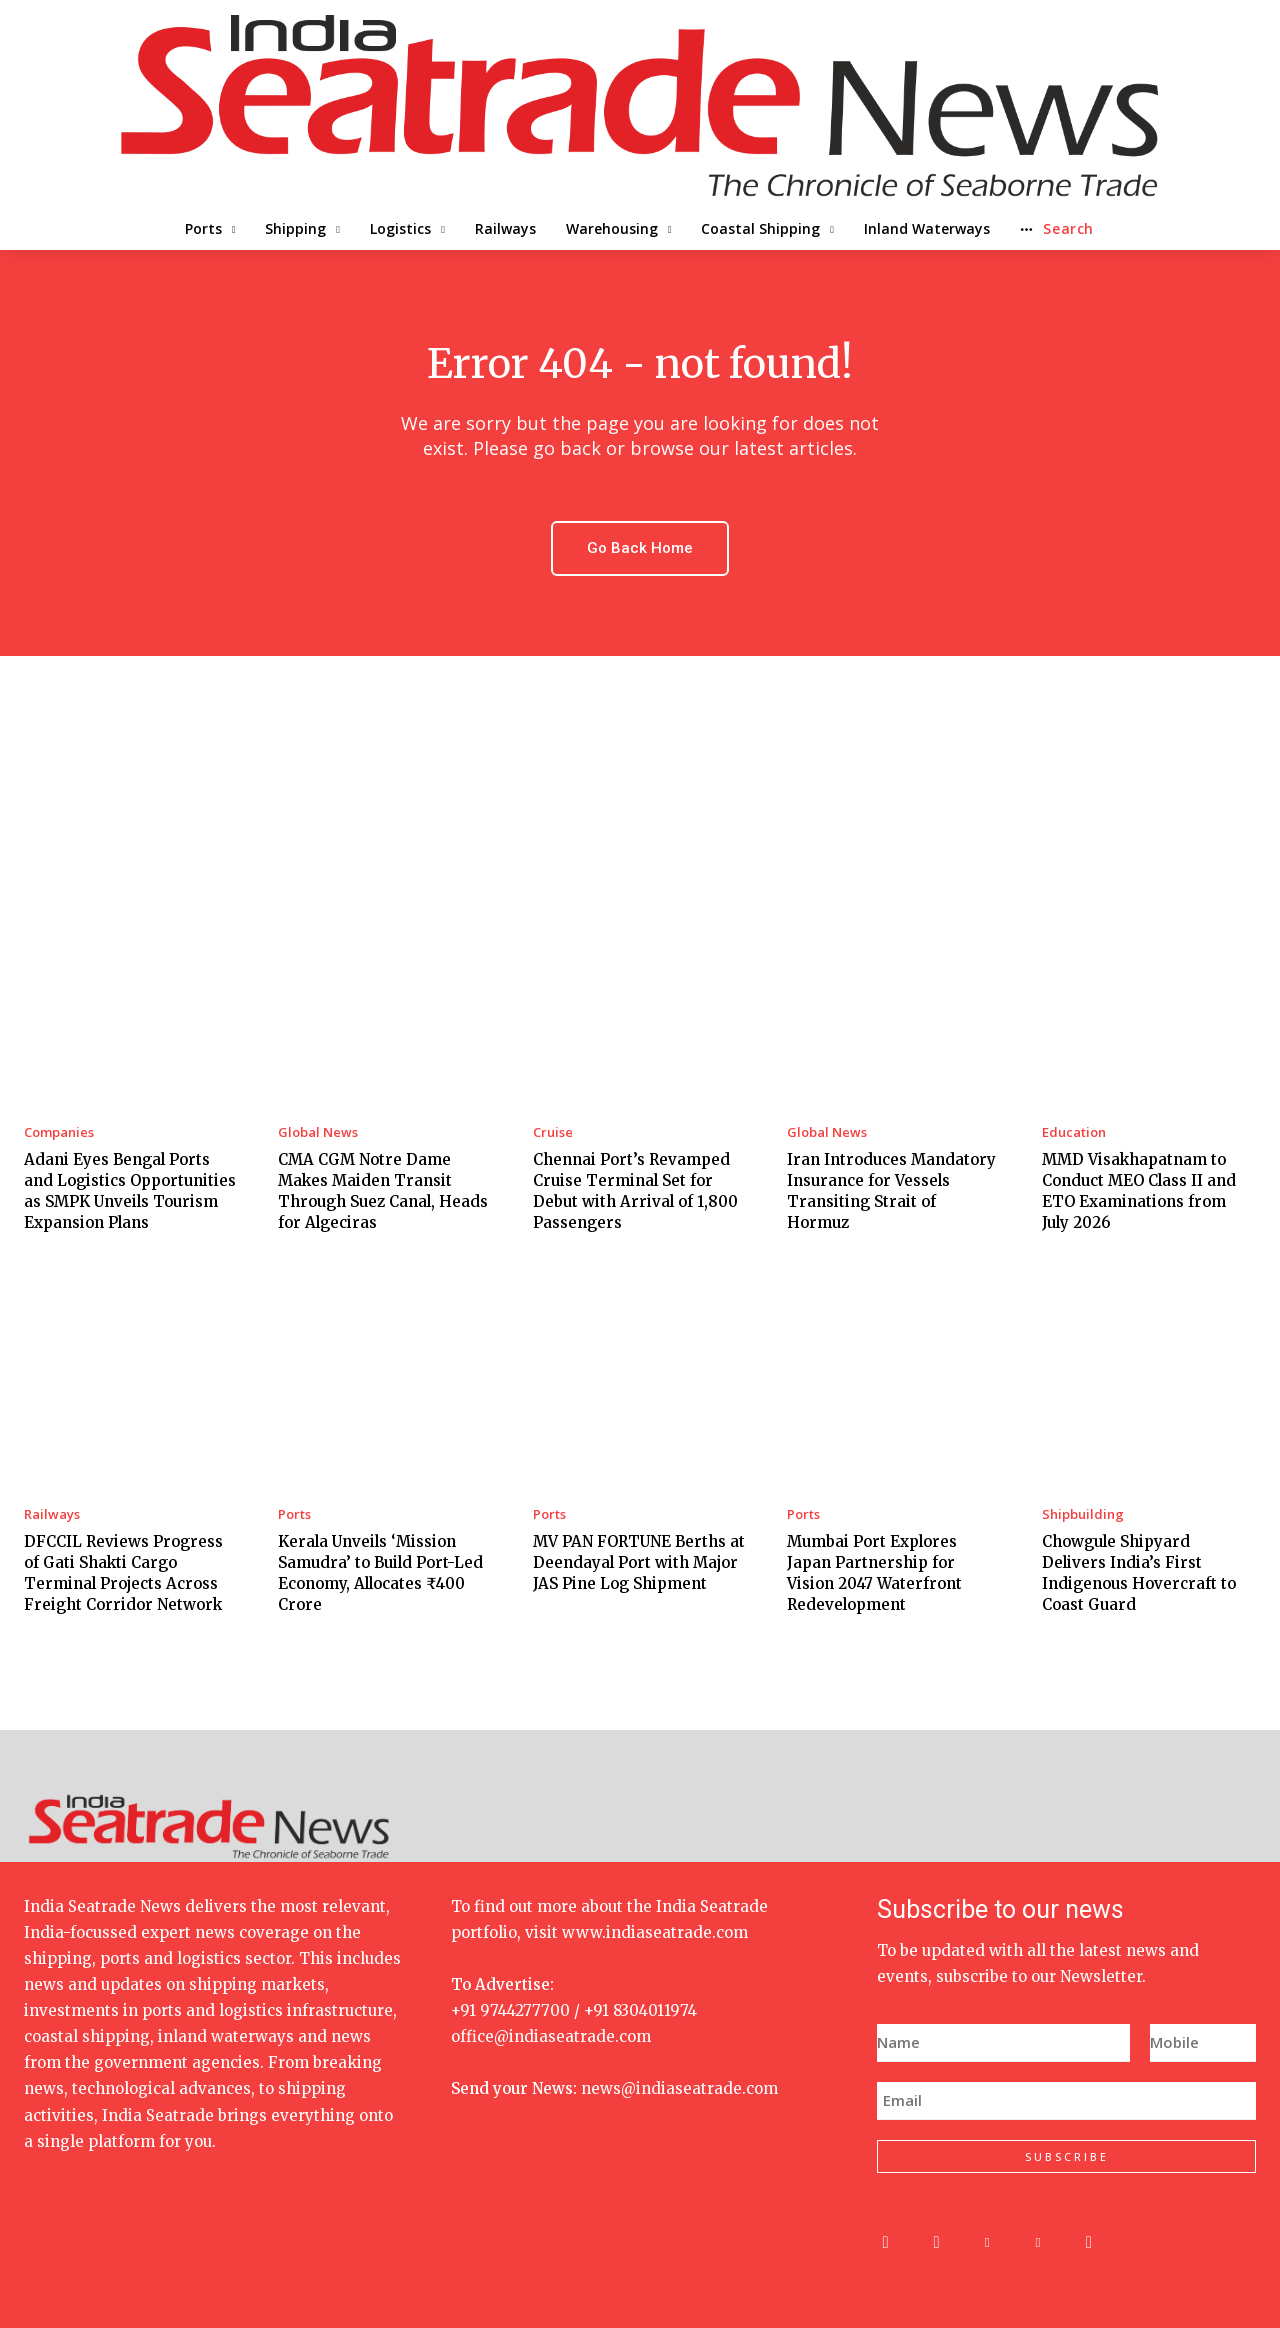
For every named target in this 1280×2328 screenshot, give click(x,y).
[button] (1126, 229)
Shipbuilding (1083, 1514)
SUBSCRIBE (1067, 2156)
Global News (318, 1132)
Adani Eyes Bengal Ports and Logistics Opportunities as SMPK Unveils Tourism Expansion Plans (130, 1191)
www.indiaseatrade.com (655, 1932)
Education (1074, 1132)
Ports (294, 1514)
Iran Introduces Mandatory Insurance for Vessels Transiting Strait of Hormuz (891, 1191)
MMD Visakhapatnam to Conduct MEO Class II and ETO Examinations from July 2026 (1139, 1191)
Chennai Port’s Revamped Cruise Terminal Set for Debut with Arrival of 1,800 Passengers (635, 1191)
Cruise (553, 1132)
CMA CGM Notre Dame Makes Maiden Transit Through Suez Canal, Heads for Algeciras (383, 1191)
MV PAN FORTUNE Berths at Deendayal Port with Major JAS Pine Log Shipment (639, 1562)
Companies (59, 1132)
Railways (52, 1514)
